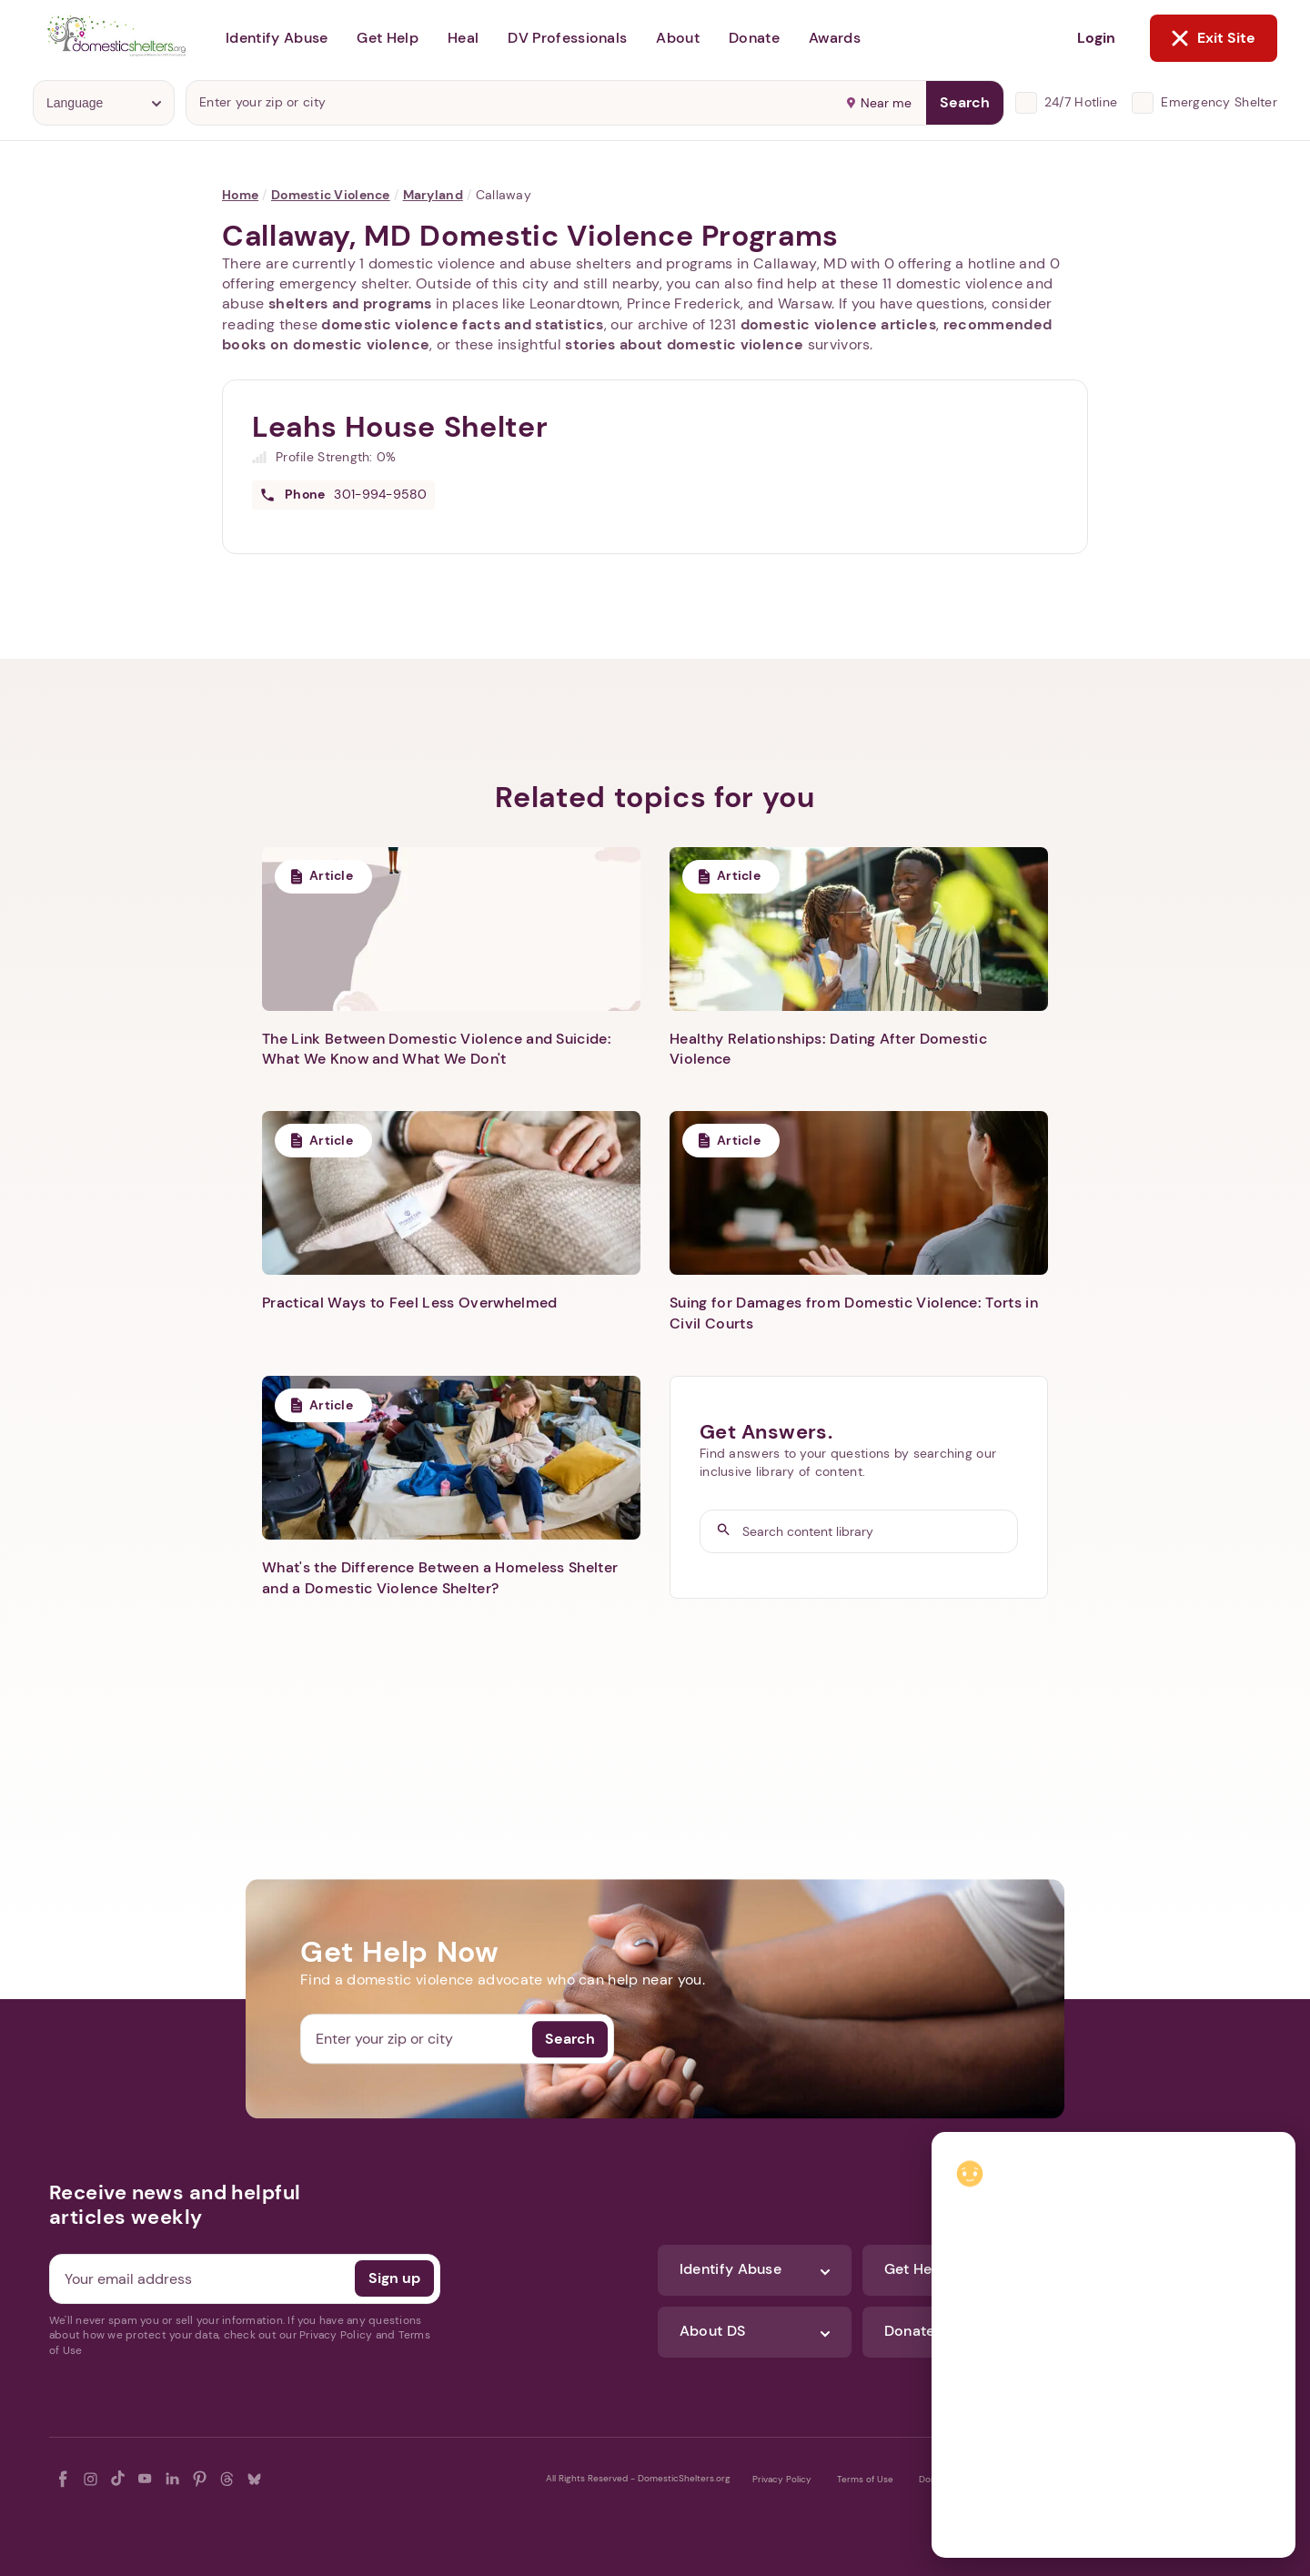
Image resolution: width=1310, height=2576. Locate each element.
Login (1096, 37)
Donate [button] (754, 37)
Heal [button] (463, 37)
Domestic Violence (330, 195)
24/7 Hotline (1080, 102)
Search (965, 102)
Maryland (433, 195)
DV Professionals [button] (567, 37)
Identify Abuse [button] (277, 37)
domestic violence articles (838, 324)
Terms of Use (865, 2479)
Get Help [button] (387, 37)
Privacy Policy (781, 2479)
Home (240, 195)
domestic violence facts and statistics (462, 324)
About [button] (678, 37)
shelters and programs (350, 303)
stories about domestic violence (684, 344)
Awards (835, 37)
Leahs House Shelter (400, 427)
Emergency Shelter (1219, 102)
